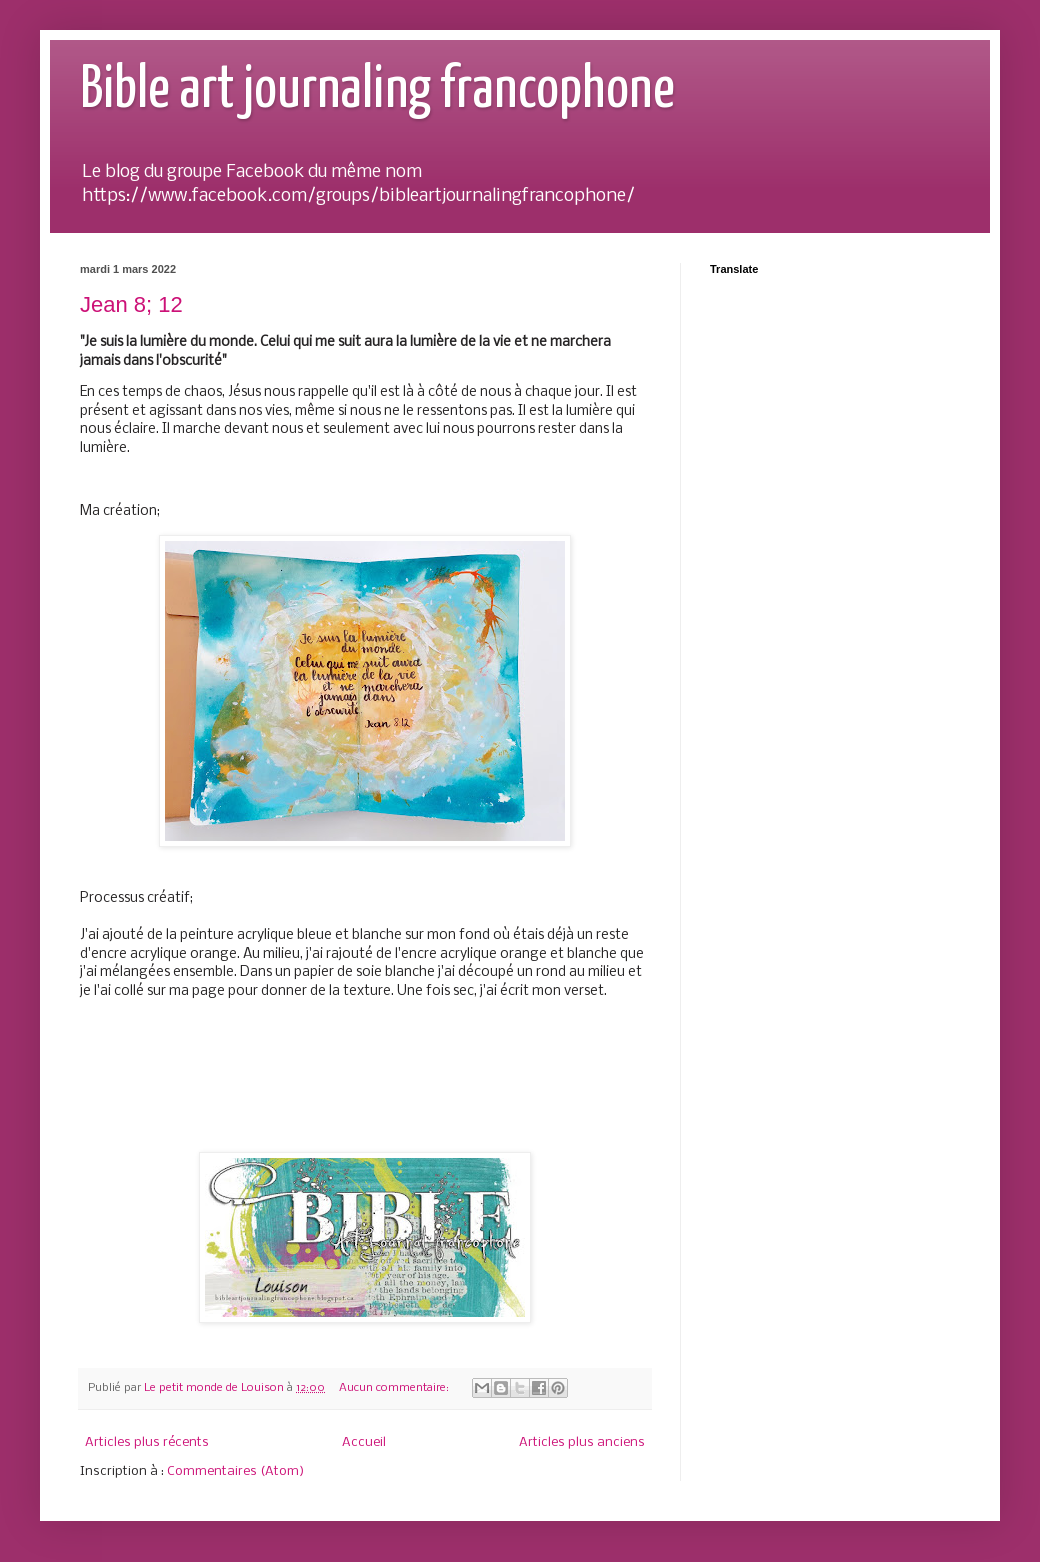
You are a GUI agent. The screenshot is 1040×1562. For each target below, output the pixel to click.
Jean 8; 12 (131, 304)
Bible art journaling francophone (377, 91)
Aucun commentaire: (395, 1388)
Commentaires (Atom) (235, 1471)
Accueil (364, 1442)
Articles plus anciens (582, 1442)
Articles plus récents (147, 1442)
